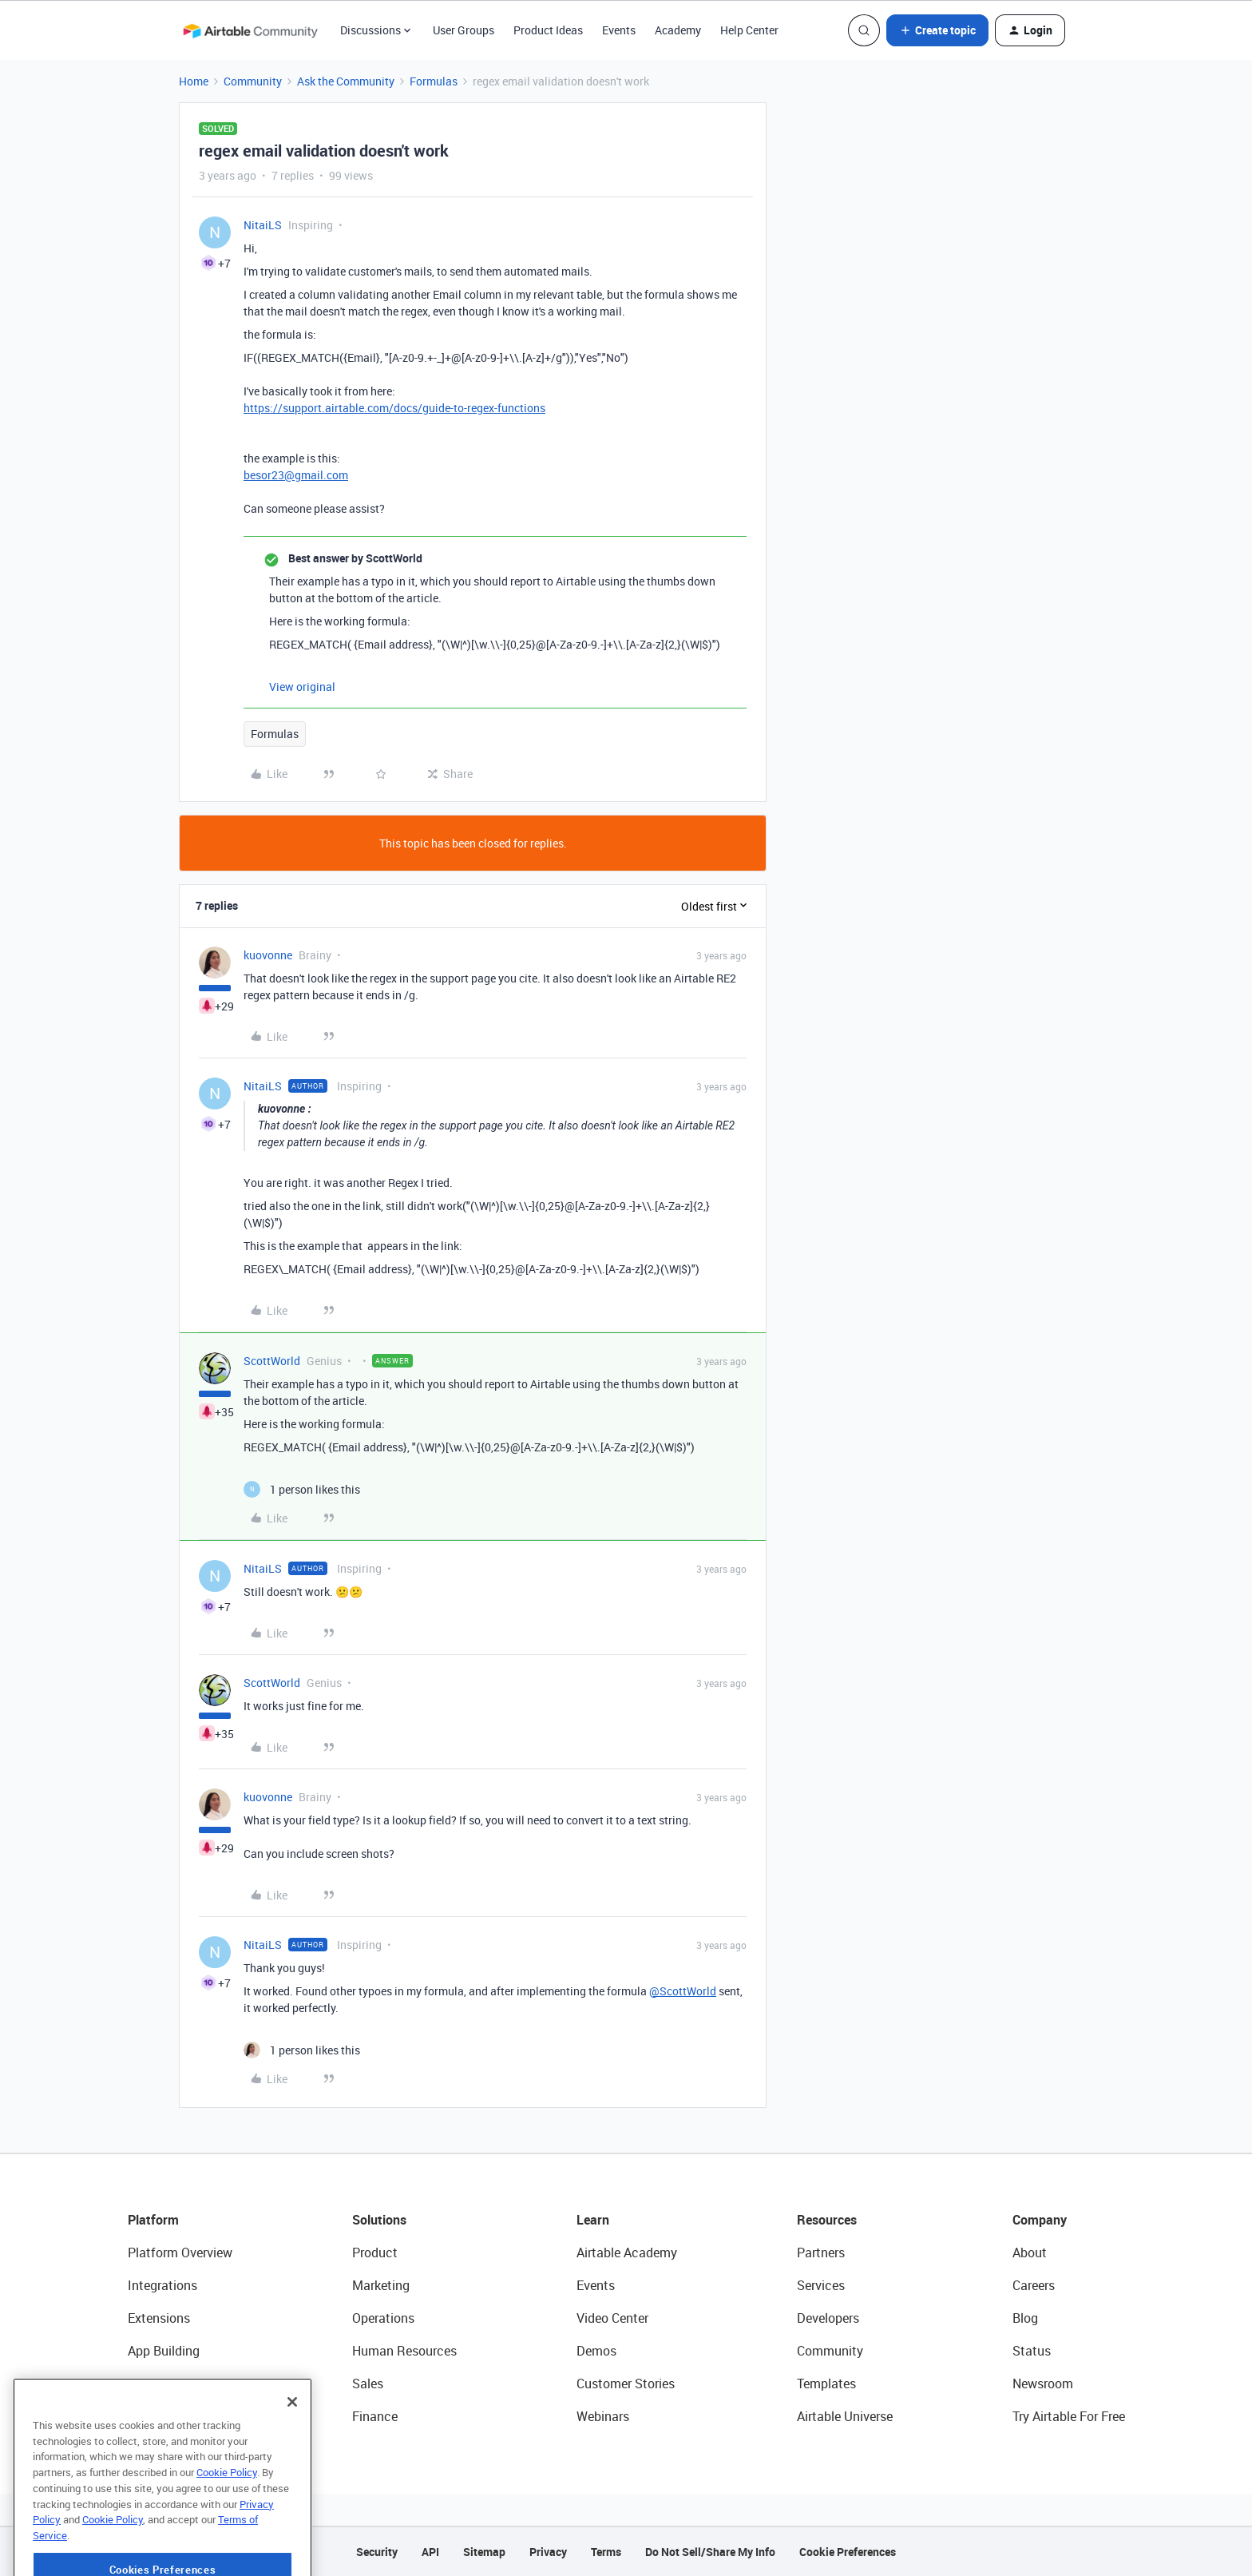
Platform (153, 2220)
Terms (606, 2551)
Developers (828, 2318)
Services (821, 2285)
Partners (821, 2252)
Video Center (612, 2318)
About (1029, 2252)
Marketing (381, 2285)
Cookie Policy (226, 2521)
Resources (827, 2220)
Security (377, 2551)
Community (253, 81)
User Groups (463, 30)
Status (1031, 2351)
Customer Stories (625, 2383)
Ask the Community (345, 81)
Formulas (434, 81)
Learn (592, 2220)
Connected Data (174, 2416)
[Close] (292, 2450)
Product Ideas (548, 30)
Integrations (162, 2285)
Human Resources (404, 2351)
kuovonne (268, 955)
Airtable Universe (845, 2416)
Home (193, 81)
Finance (375, 2416)
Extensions (159, 2318)
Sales (367, 2383)
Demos (596, 2351)
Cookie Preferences (847, 2551)
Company (1039, 2220)
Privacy (548, 2551)
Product (375, 2252)
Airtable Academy (626, 2252)
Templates (826, 2383)
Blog (1025, 2318)
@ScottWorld (682, 1990)
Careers (1033, 2285)
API (430, 2551)
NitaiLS (263, 224)
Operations (383, 2318)
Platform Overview (180, 2252)
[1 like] (302, 1489)
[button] (937, 30)
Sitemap (484, 2551)
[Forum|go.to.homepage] (250, 30)
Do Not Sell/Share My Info (710, 2551)
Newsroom (1042, 2383)
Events (619, 30)
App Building (164, 2351)
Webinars (602, 2416)
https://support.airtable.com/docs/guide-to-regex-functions (394, 407)
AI (134, 2383)
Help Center (749, 30)
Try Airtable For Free (1068, 2416)
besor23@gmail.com (296, 474)
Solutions (379, 2220)
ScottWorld (272, 1360)
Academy (678, 30)
